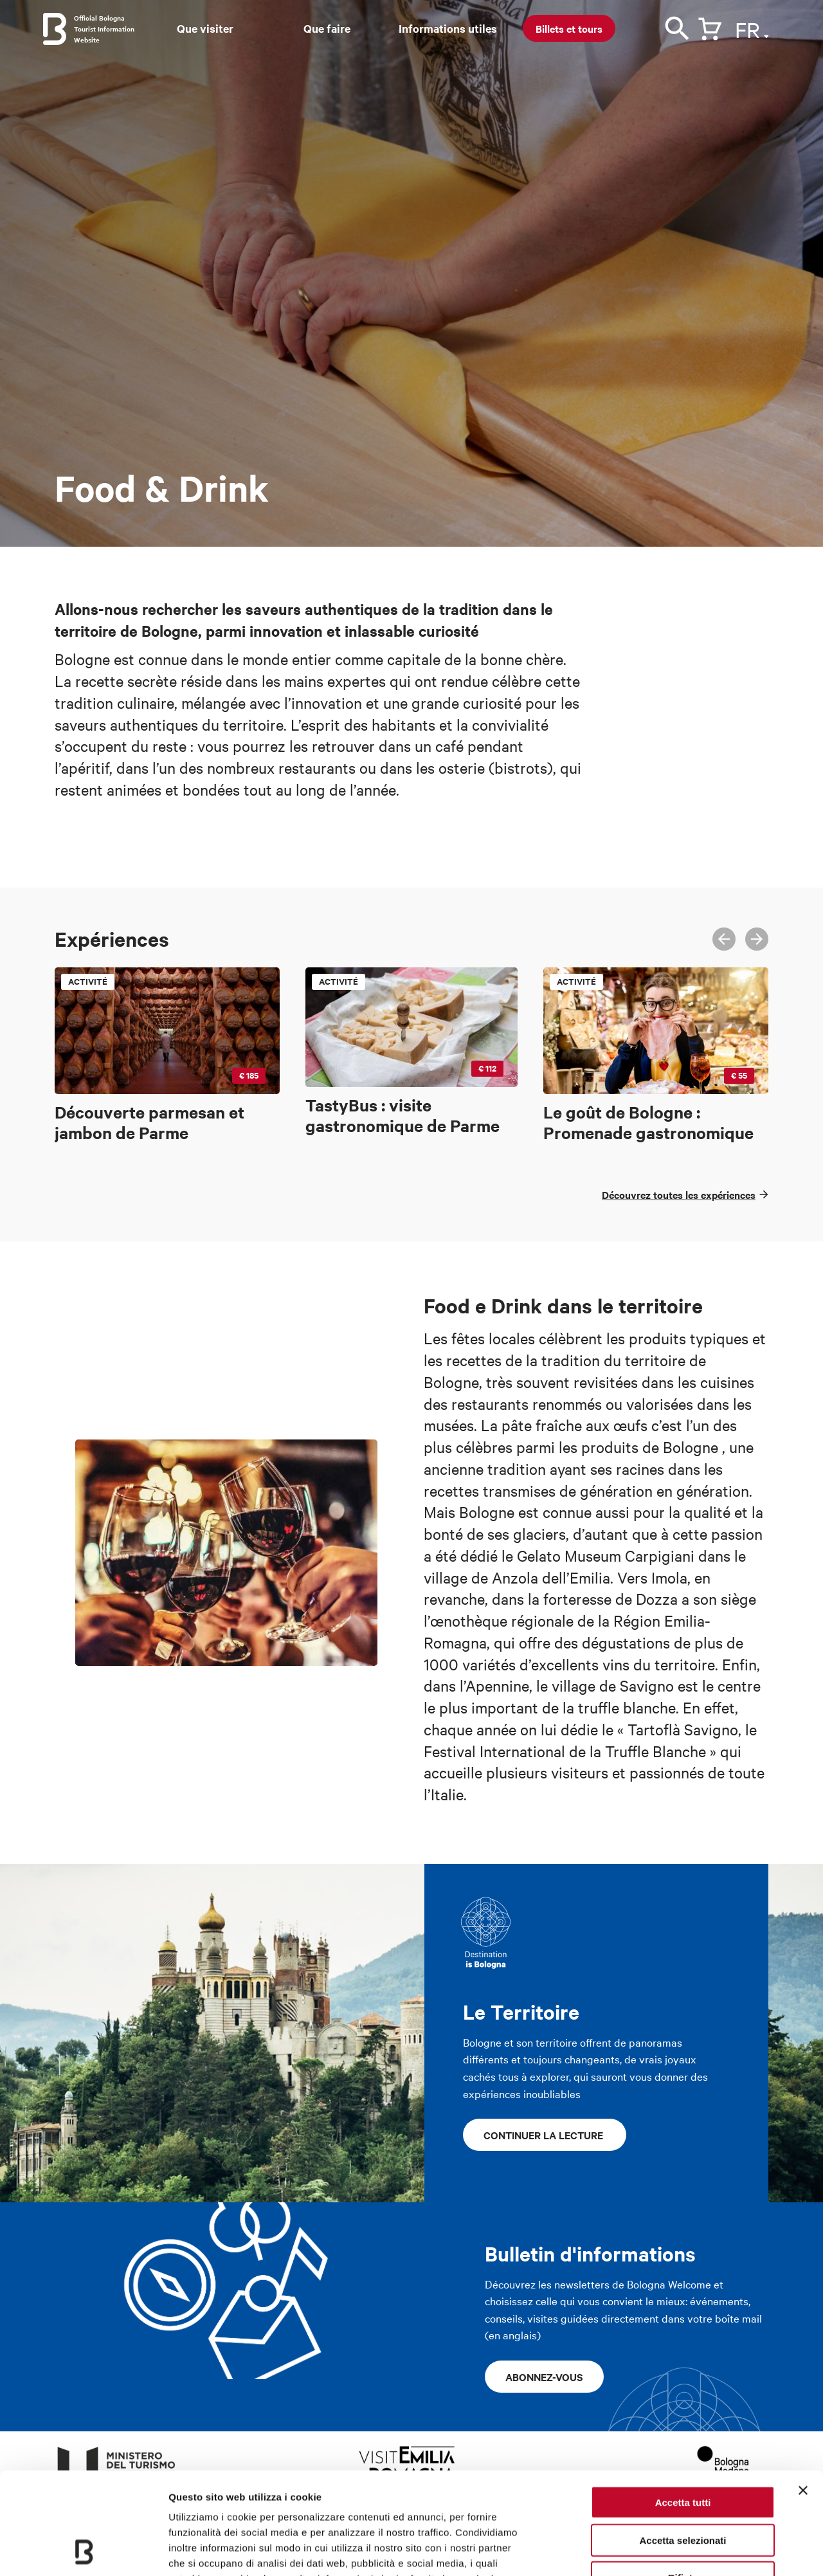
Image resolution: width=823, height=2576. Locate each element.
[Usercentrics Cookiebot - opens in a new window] (83, 2551)
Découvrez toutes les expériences (678, 1194)
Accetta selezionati (682, 2444)
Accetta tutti (683, 2406)
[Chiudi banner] (803, 2394)
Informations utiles (448, 28)
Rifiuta (683, 2481)
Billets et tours (569, 28)
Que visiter (205, 28)
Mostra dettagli (676, 2550)
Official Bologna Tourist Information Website (104, 28)
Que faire (326, 28)
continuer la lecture (545, 2135)
